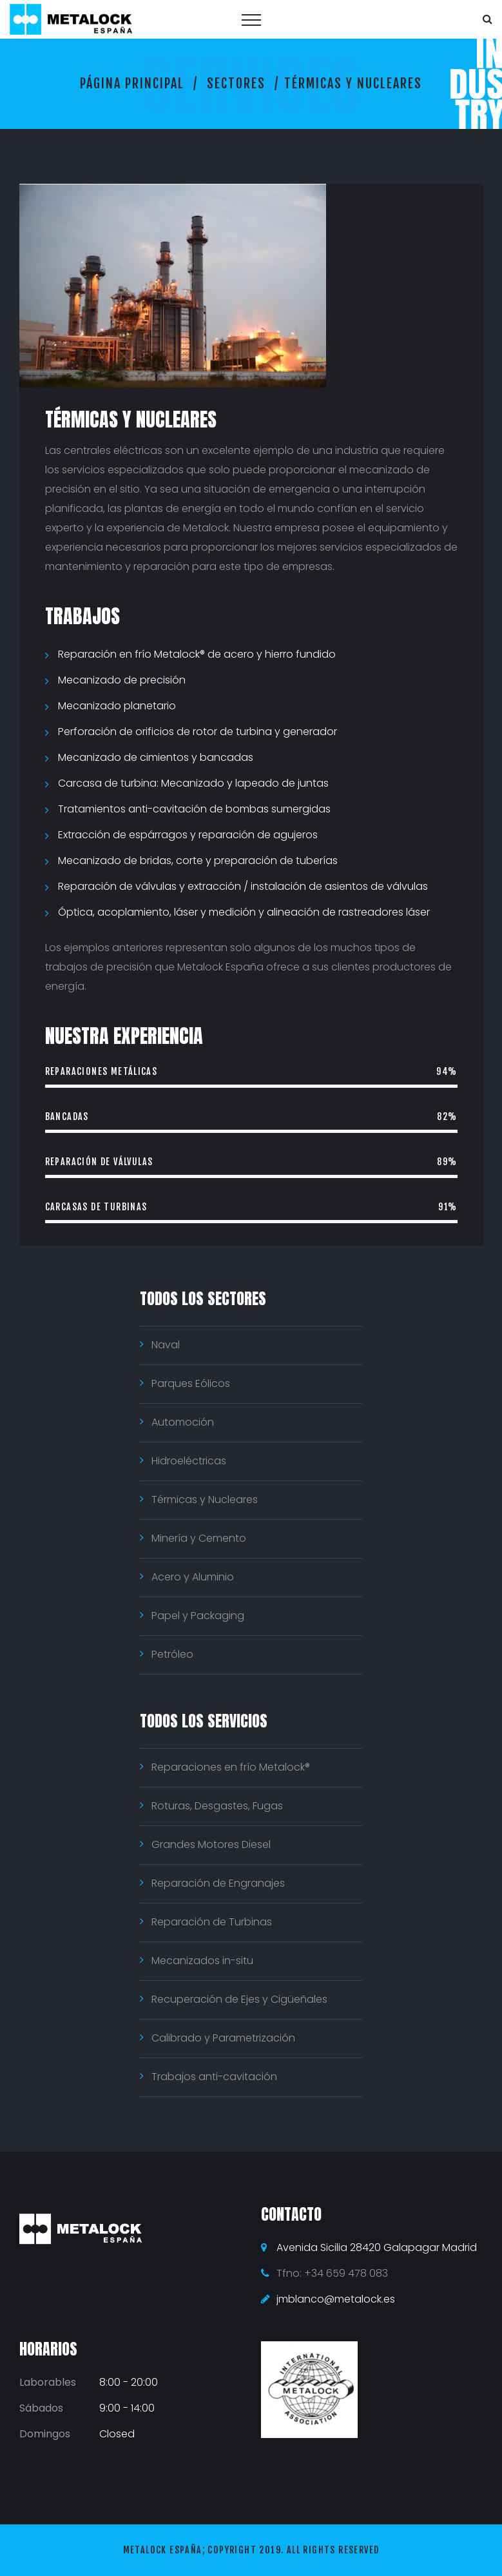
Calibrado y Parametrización (223, 2037)
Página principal (132, 83)
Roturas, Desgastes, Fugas (217, 1805)
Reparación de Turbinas (211, 1921)
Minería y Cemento (198, 1538)
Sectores (236, 83)
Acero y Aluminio (192, 1576)
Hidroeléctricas (188, 1460)
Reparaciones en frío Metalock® (230, 1767)
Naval (165, 1344)
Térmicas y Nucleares (204, 1499)
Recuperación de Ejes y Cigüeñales (239, 1999)
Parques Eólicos (190, 1383)
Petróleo (172, 1654)
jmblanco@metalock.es (335, 2299)
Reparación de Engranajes (218, 1883)
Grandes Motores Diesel (211, 1844)
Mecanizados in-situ (202, 1960)
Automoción (182, 1422)
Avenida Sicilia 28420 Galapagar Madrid (376, 2247)
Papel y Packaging (197, 1615)
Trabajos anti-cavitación (214, 2076)
